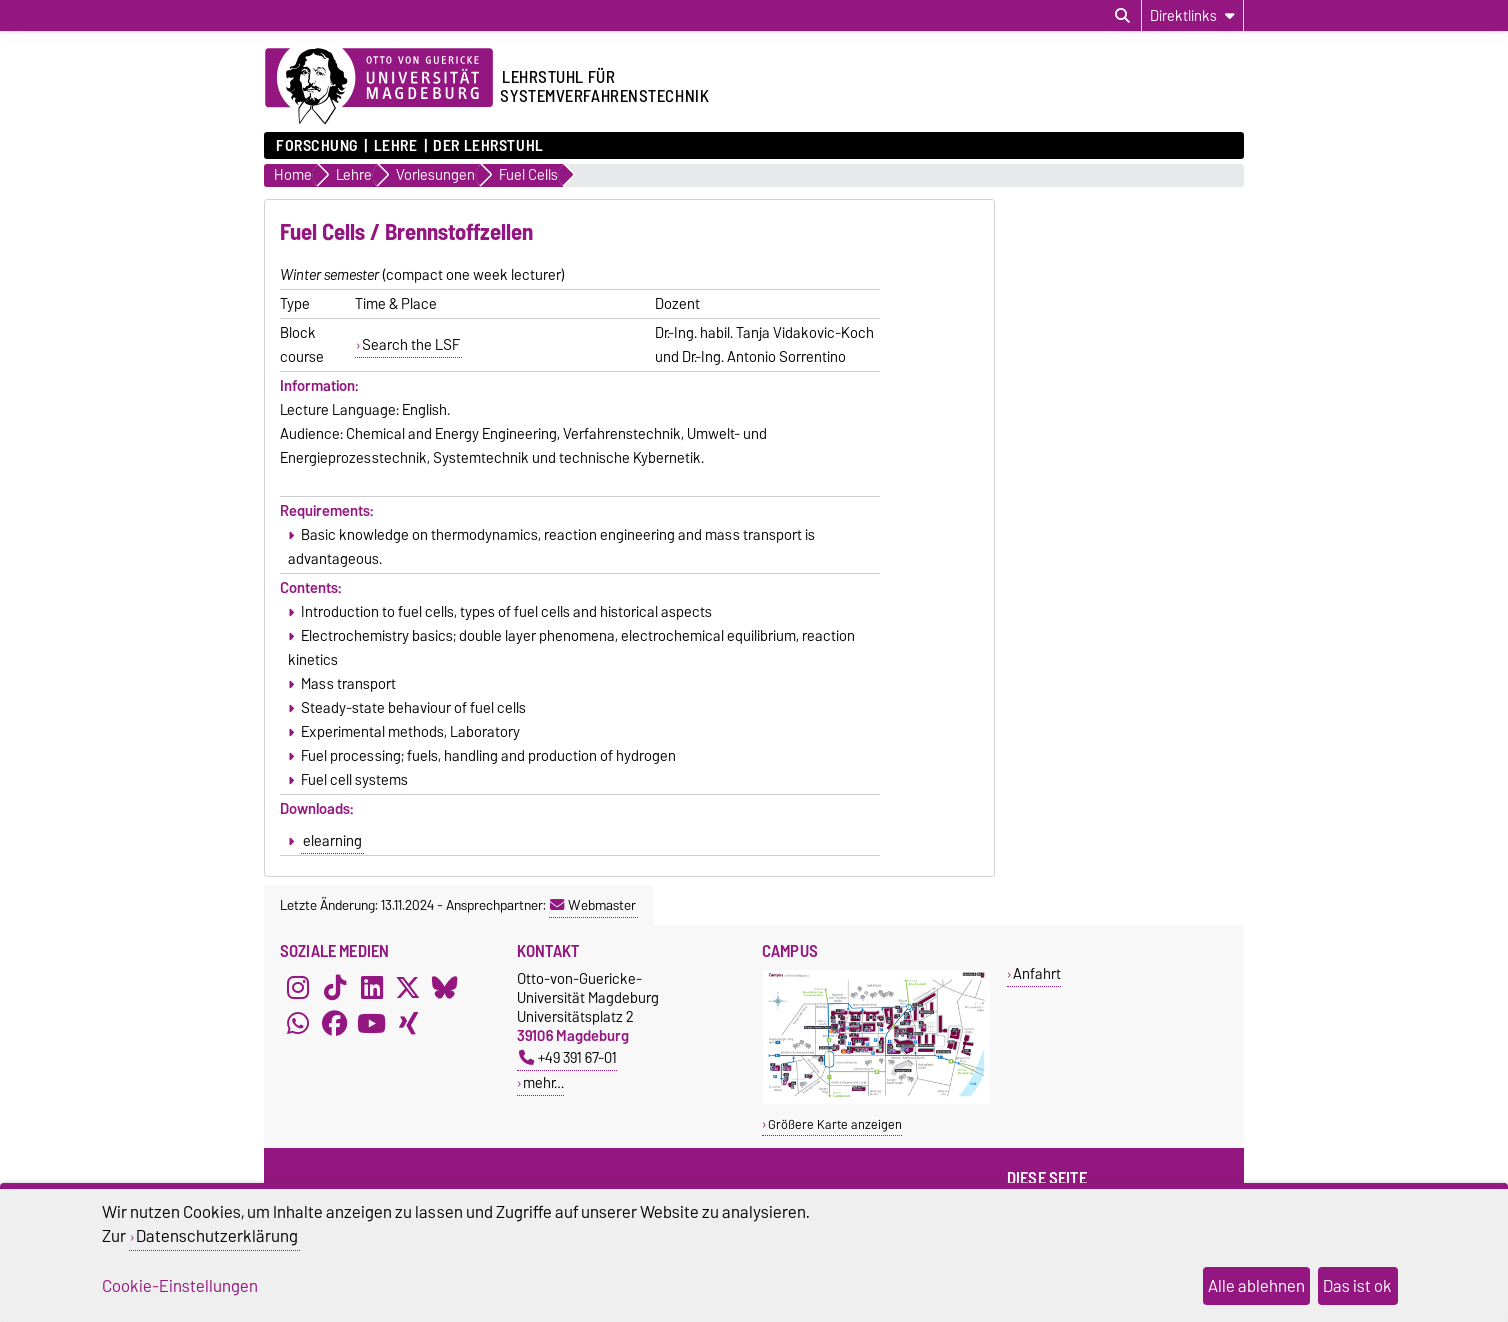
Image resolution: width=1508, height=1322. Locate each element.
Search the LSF (411, 345)
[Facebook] (335, 1023)
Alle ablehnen (1256, 1286)
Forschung (317, 146)
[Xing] (408, 1023)
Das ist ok (1357, 1286)
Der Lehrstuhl (488, 146)
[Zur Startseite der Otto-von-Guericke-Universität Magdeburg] (379, 87)
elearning (332, 841)
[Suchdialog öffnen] (1122, 16)
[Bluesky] (445, 987)
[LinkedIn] (372, 987)
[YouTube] (372, 1023)
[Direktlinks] (1192, 15)
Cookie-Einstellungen (180, 1286)
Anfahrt (1037, 973)
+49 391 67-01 (568, 1057)
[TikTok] (335, 987)
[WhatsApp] (298, 1023)
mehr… (543, 1082)
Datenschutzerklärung (217, 1236)
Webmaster (593, 905)
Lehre (396, 146)
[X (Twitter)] (408, 987)
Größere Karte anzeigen (835, 1124)
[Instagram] (298, 987)
